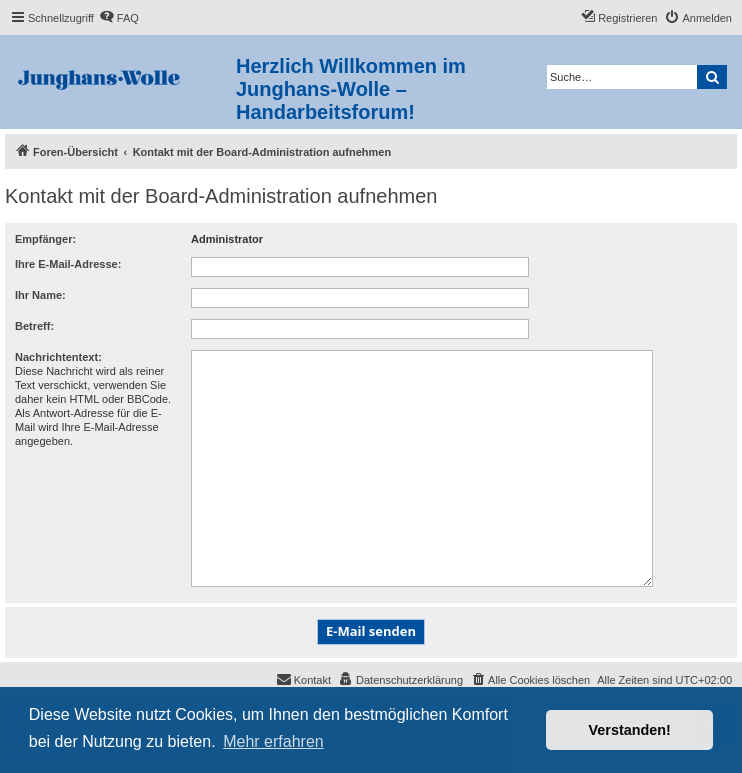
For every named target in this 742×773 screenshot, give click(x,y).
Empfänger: (45, 239)
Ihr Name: (40, 295)
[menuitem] (119, 18)
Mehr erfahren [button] (273, 741)
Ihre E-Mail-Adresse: (68, 264)
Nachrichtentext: (58, 357)
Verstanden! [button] (630, 730)
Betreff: (34, 326)
